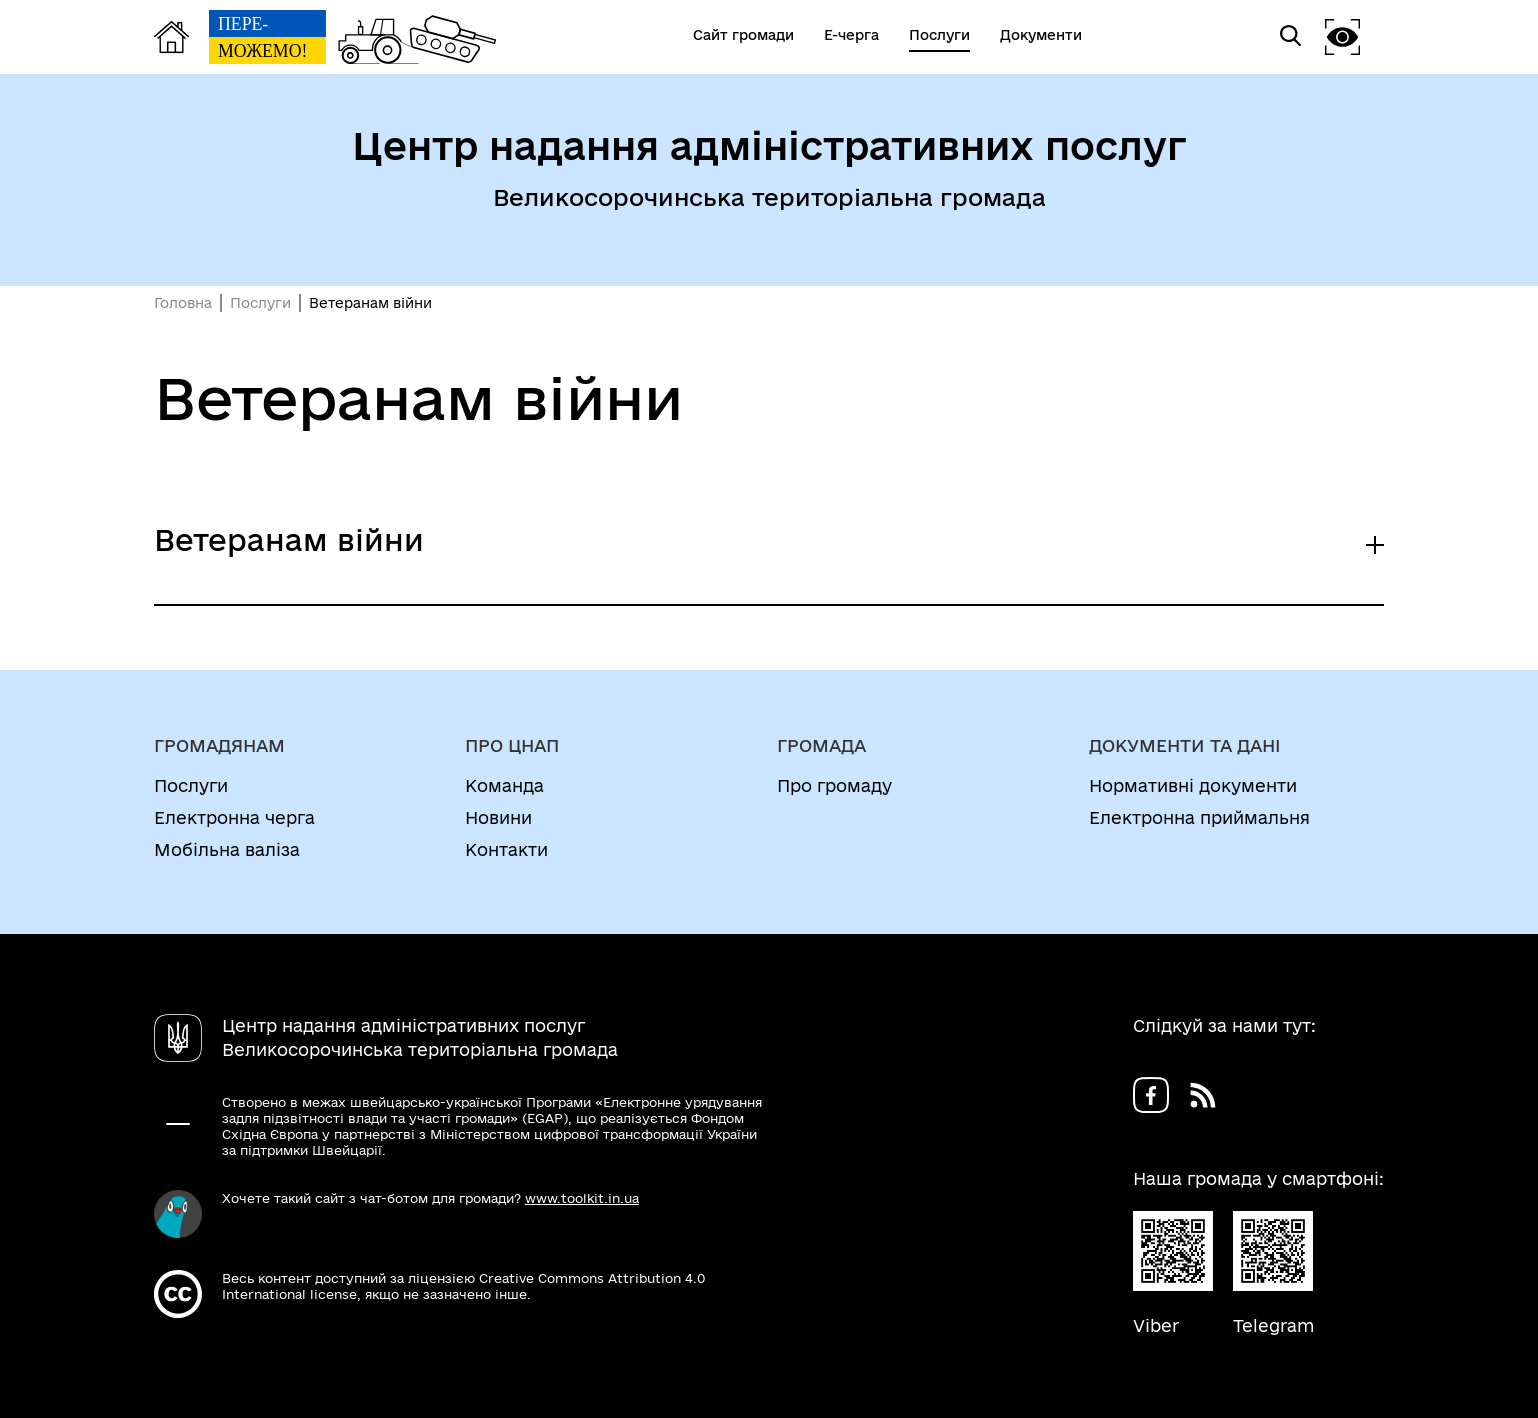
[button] (1343, 36)
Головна (183, 303)
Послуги (260, 303)
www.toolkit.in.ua (582, 1198)
